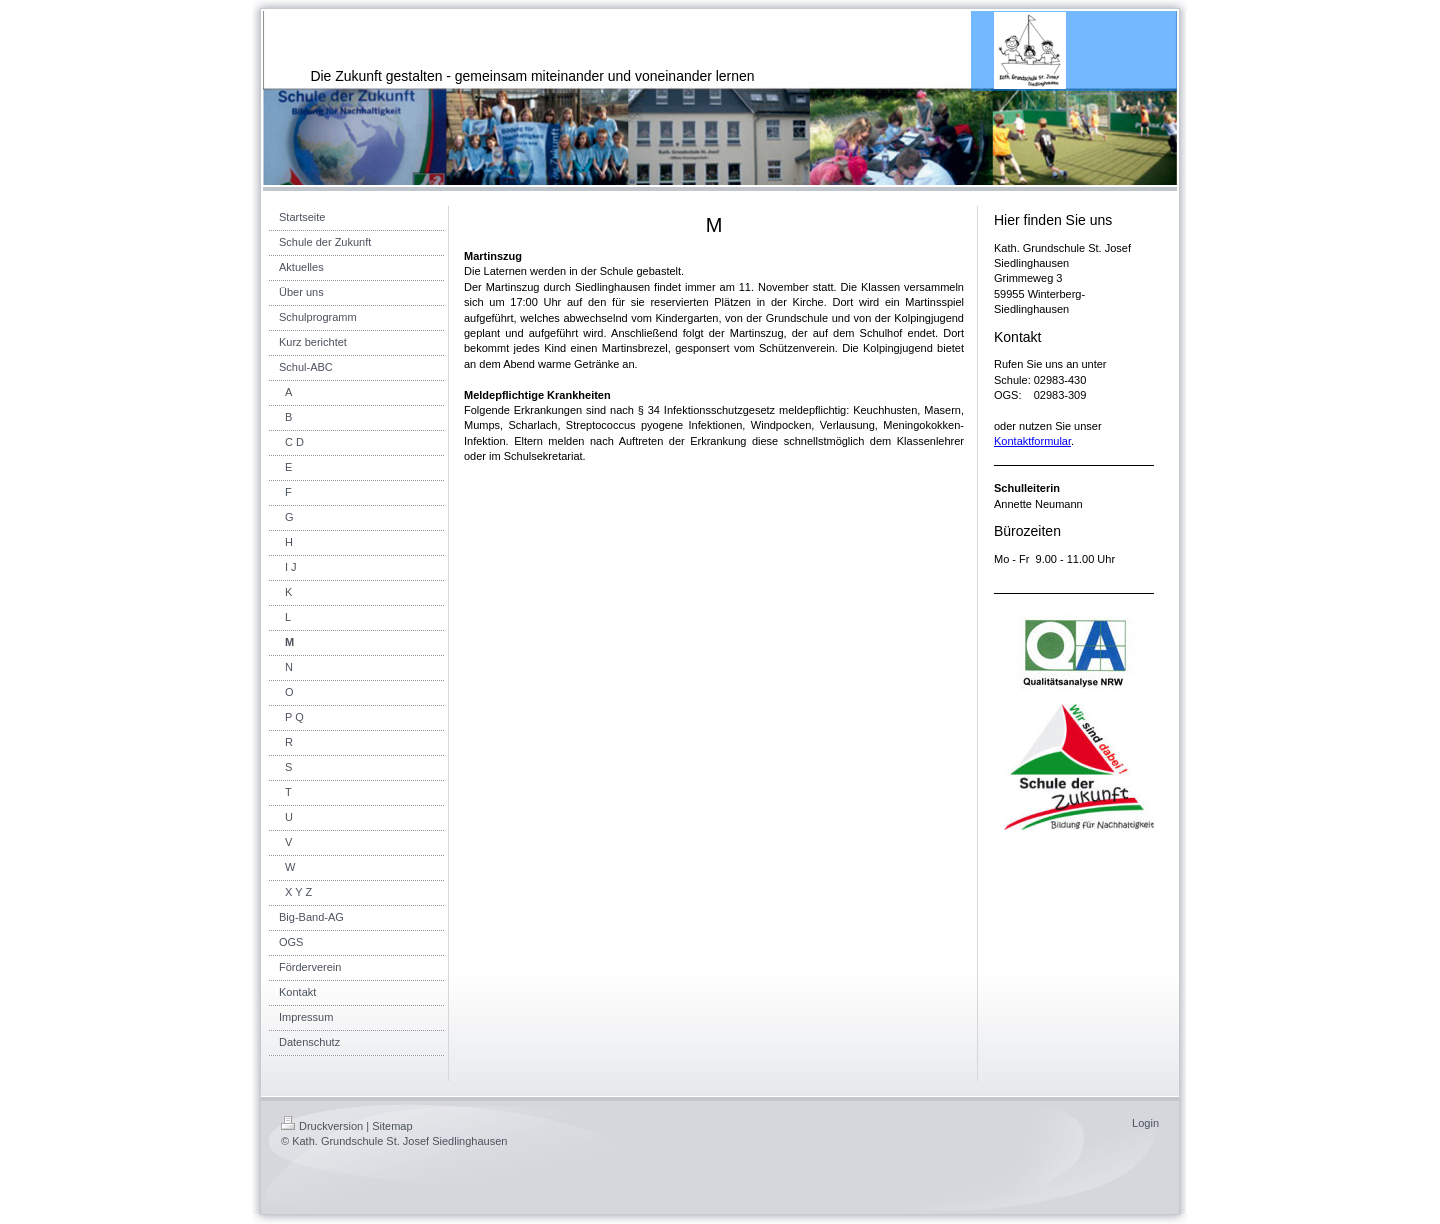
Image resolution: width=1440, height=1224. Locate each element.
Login (1145, 1123)
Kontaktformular (1032, 441)
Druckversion (322, 1126)
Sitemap (392, 1126)
